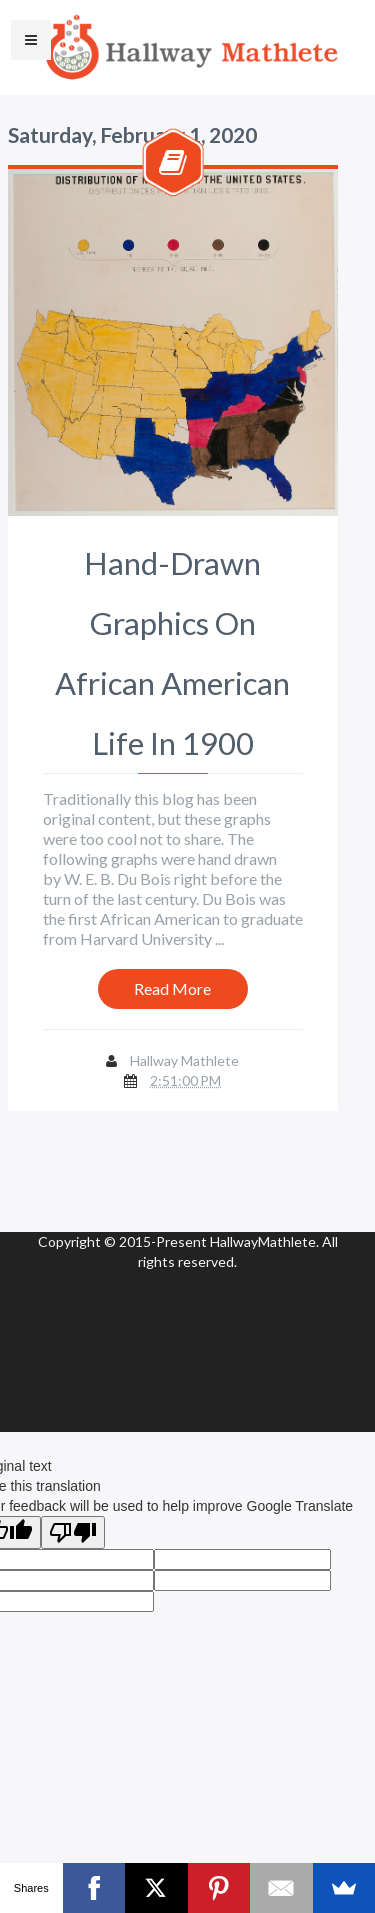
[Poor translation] (73, 1532)
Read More (172, 988)
